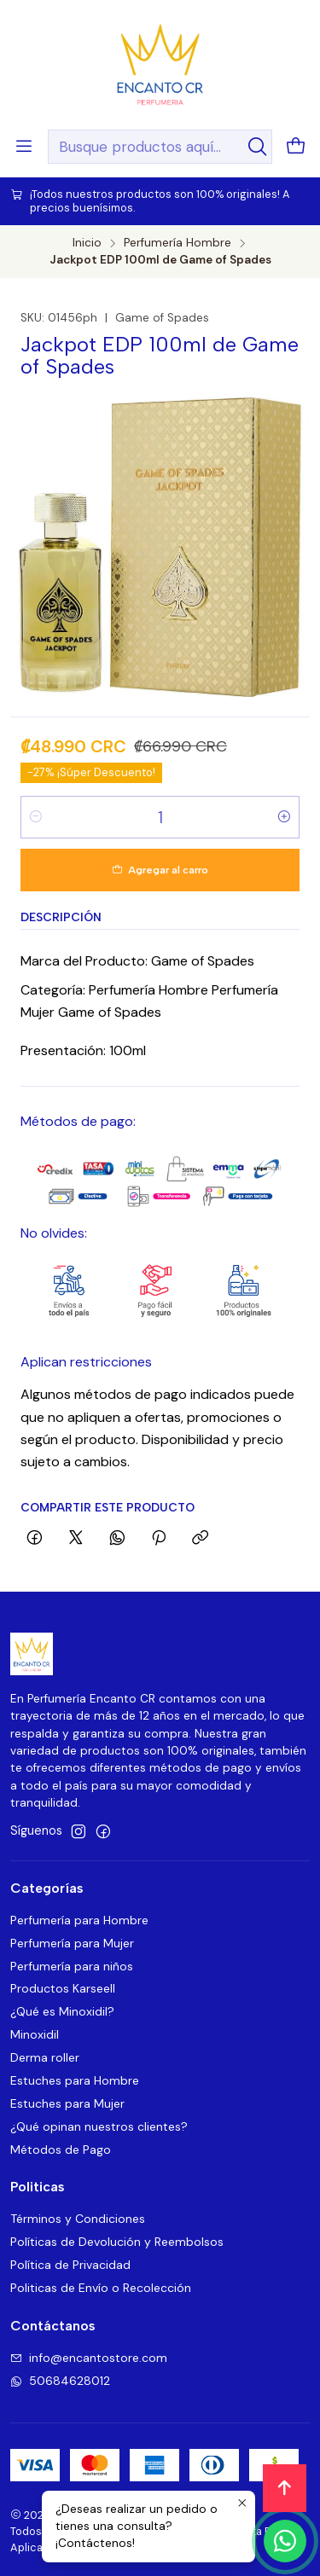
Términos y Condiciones (77, 2218)
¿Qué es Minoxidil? (62, 2011)
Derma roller (44, 2057)
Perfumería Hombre (177, 243)
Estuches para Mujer (67, 2103)
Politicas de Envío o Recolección (100, 2287)
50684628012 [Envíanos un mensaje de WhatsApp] (60, 2380)
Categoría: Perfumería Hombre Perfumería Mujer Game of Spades (149, 1001)
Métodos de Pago (60, 2149)
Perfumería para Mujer (72, 1943)
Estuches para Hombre (74, 2080)
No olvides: (53, 1233)
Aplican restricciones (86, 1362)
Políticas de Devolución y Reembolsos (117, 2241)
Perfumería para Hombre (79, 1920)
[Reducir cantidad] (35, 817)
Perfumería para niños (71, 1966)
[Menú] (24, 146)
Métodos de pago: (78, 1121)
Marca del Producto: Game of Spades (137, 961)
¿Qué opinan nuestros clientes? (99, 2126)
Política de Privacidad (70, 2264)
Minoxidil (34, 2034)
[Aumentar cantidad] (284, 817)
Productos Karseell (62, 1988)
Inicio (87, 243)
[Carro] (296, 147)
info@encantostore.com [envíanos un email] (88, 2357)
